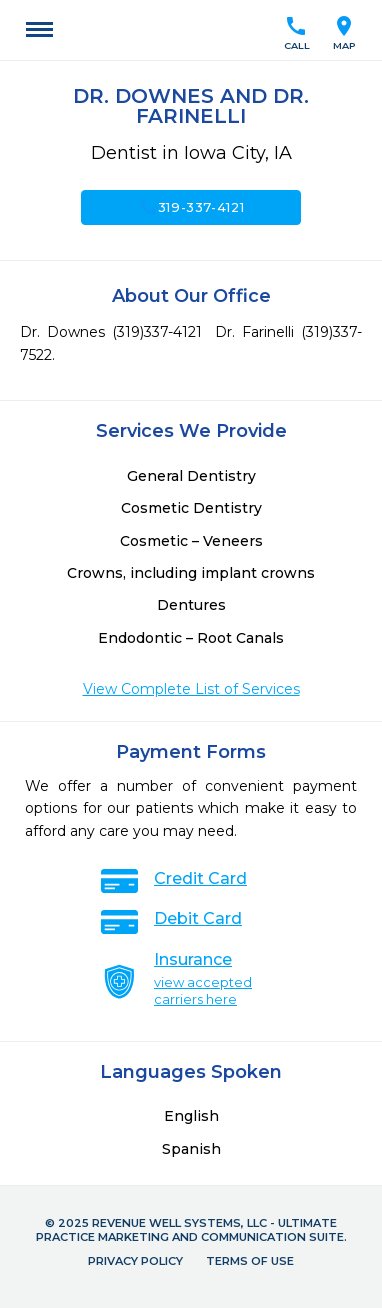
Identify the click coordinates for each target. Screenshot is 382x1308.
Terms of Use (250, 1261)
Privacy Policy (135, 1261)
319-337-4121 (191, 207)
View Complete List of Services (191, 689)
